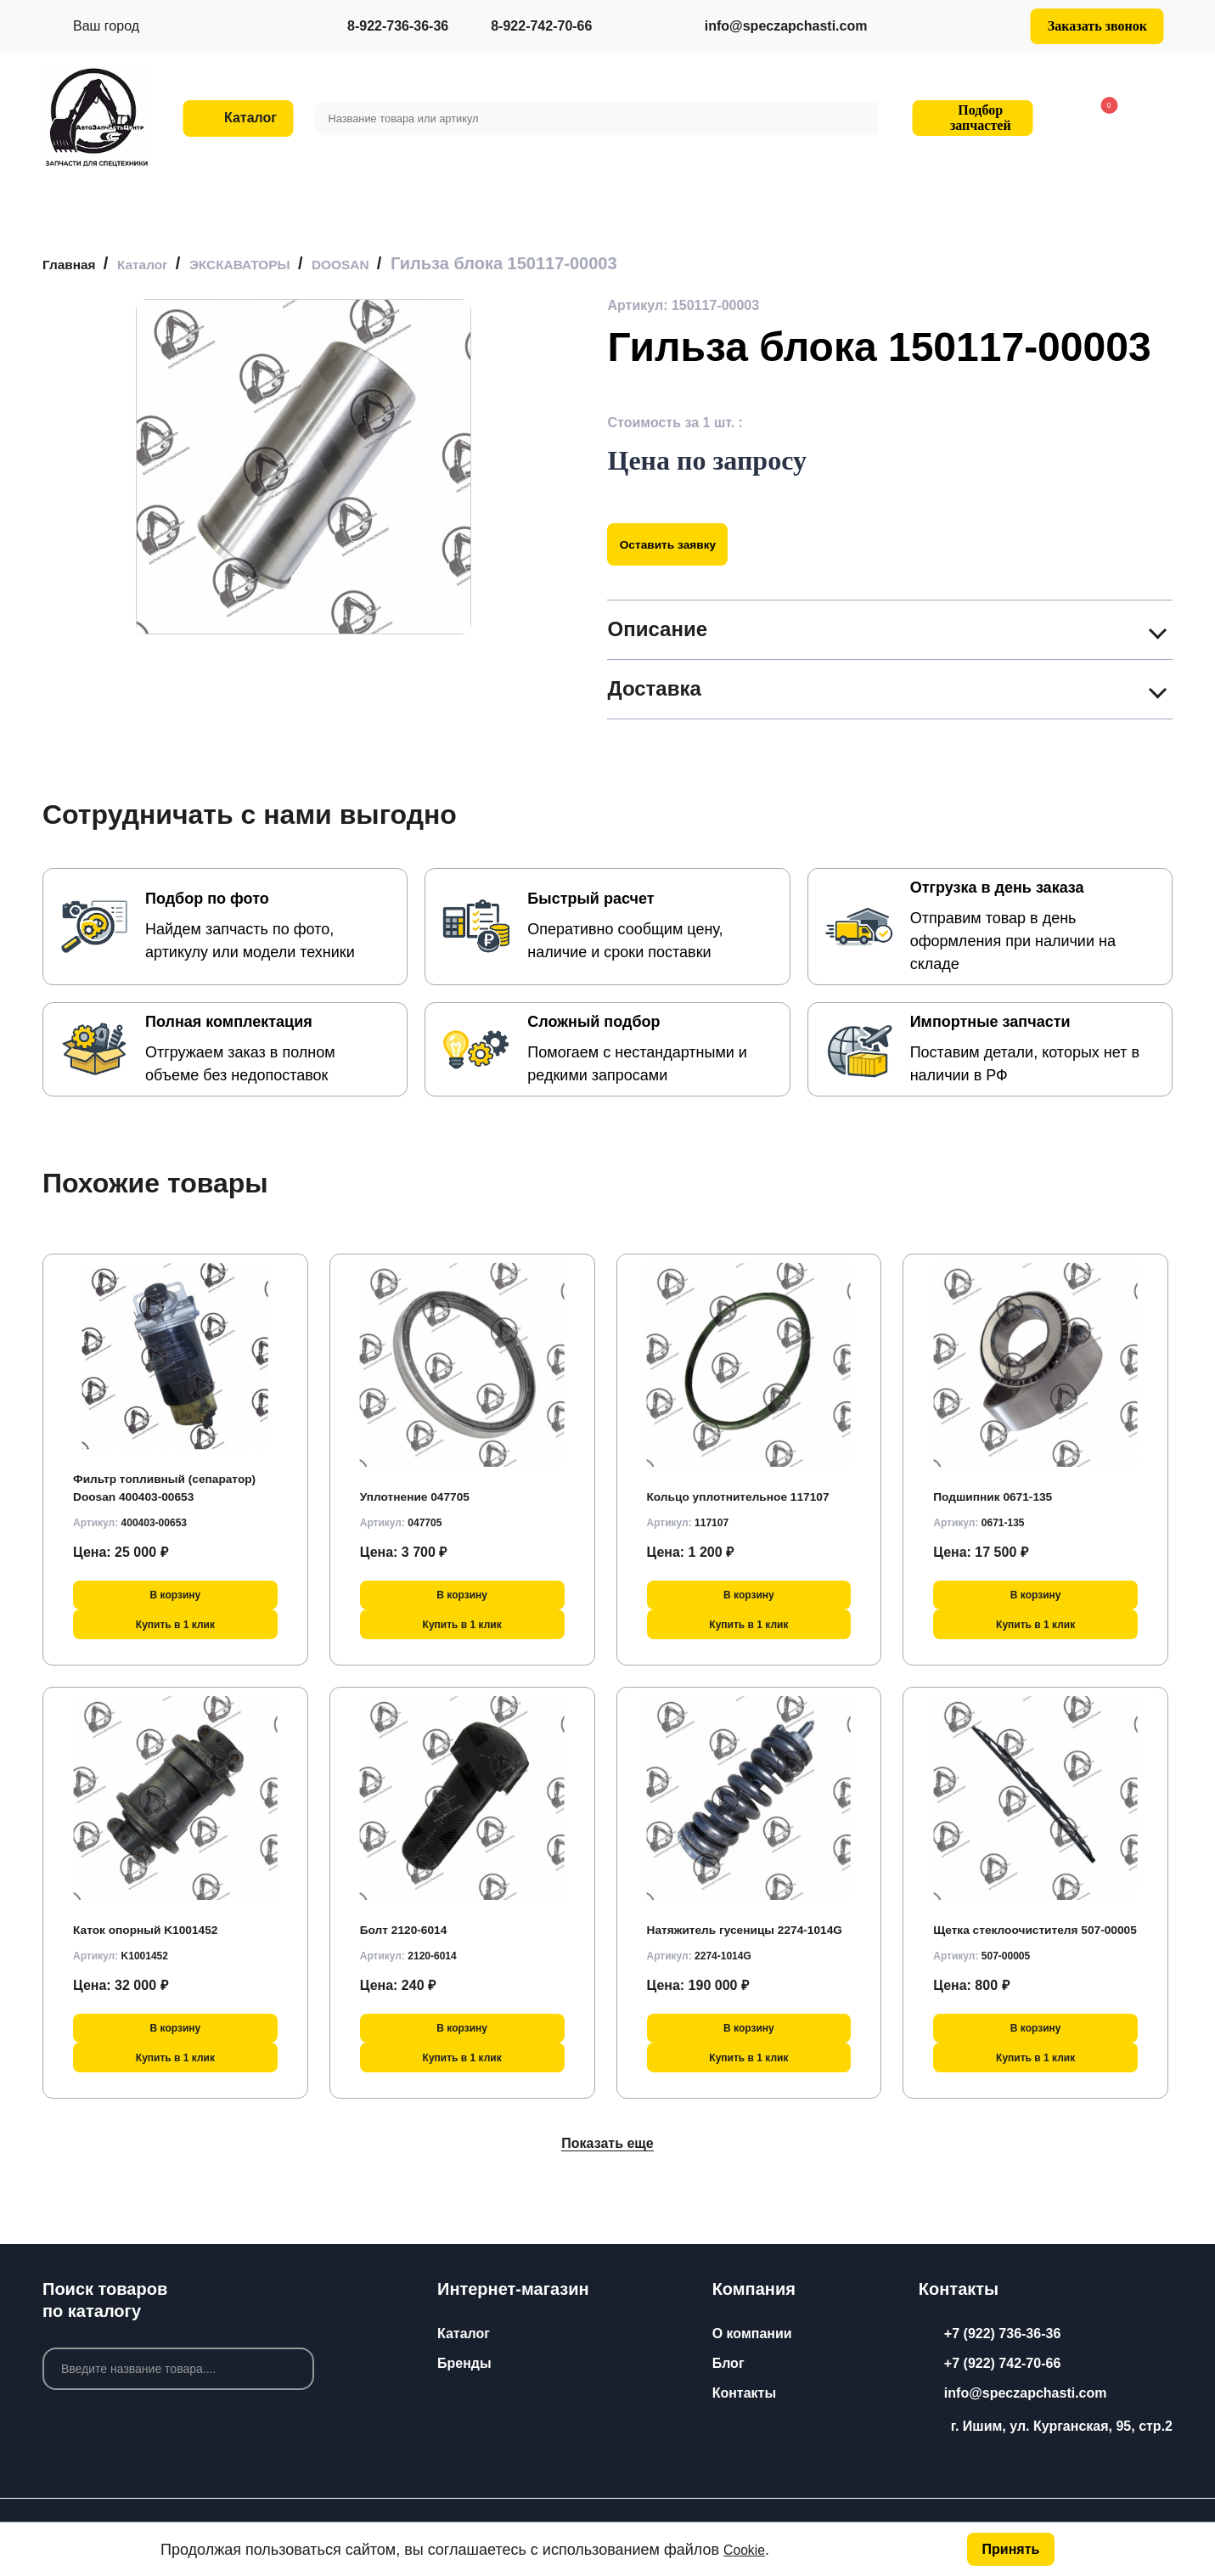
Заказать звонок (1097, 26)
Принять (1009, 2547)
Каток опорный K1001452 (157, 1923)
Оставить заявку (680, 544)
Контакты (744, 2393)
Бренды (464, 2363)
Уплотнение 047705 (424, 1490)
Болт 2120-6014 (411, 1923)
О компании (752, 2333)
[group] (303, 466)
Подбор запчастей (969, 117)
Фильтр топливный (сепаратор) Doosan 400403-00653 (166, 1473)
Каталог (463, 2333)
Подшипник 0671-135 (1002, 1490)
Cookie (747, 2547)
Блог (728, 2363)
